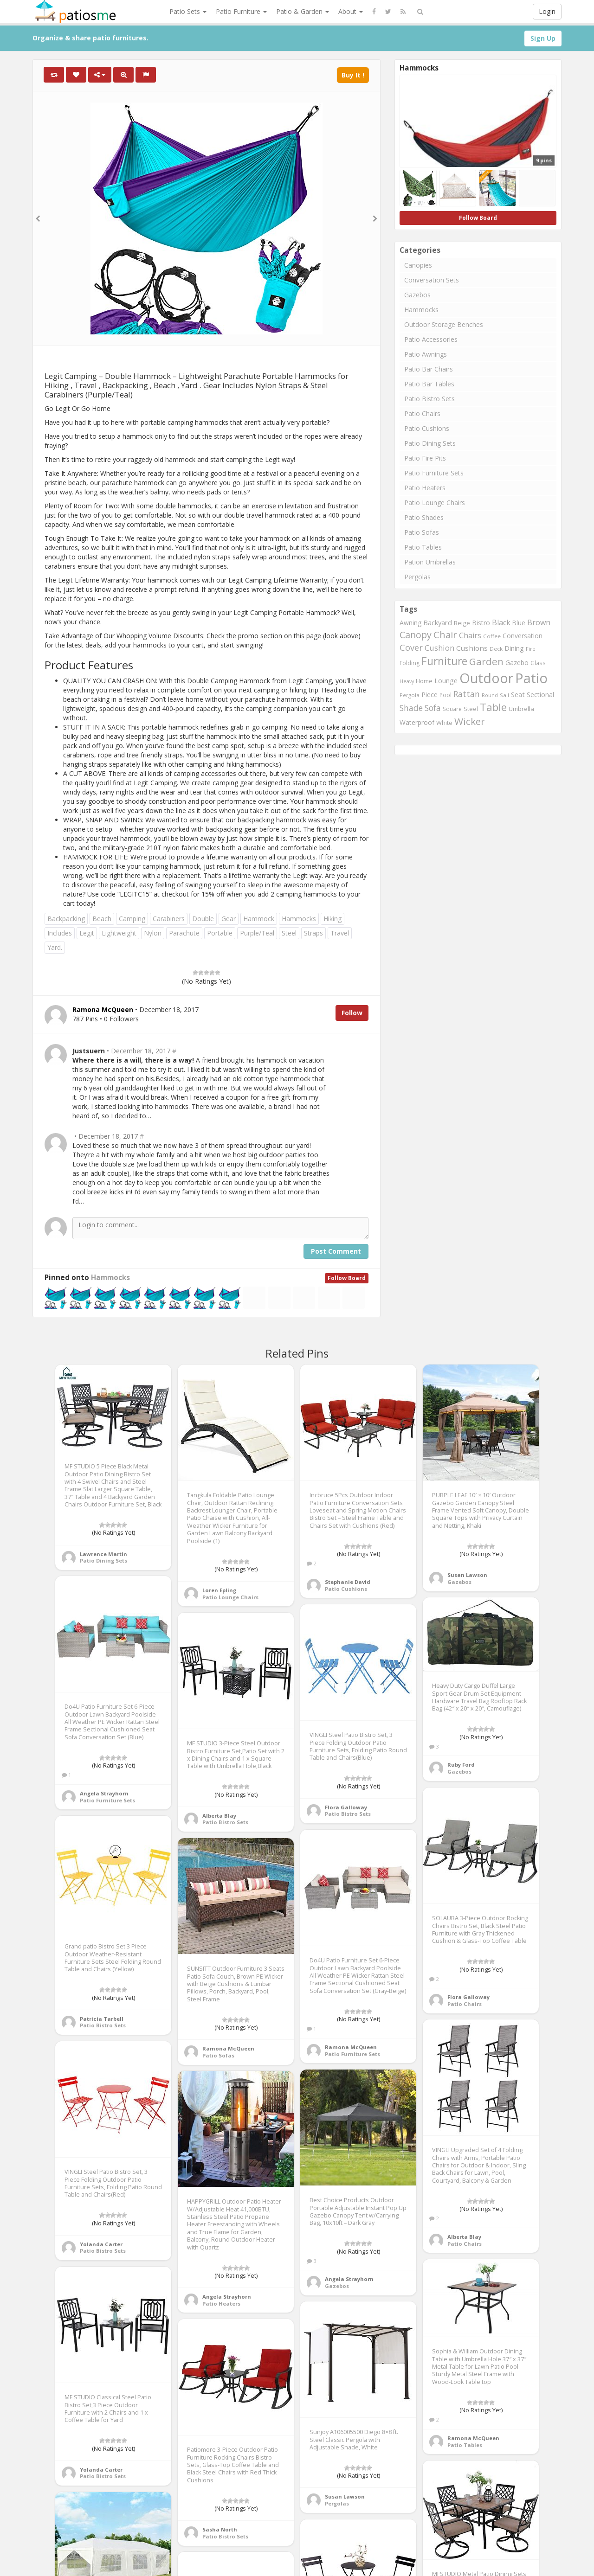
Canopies (418, 265)
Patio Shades (424, 517)
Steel (289, 933)
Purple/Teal (257, 933)
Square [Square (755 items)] (452, 708)
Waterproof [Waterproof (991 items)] (417, 722)
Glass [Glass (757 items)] (538, 662)
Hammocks (299, 918)
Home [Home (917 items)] (424, 681)
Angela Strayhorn (104, 1793)
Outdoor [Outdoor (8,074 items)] (486, 678)
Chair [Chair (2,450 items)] (445, 634)
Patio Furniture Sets (434, 472)
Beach (101, 918)
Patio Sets (188, 11)
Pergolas (417, 576)
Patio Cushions (426, 428)
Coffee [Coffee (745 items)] (492, 636)
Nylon (152, 933)
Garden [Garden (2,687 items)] (486, 661)
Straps (313, 933)
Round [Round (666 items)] (490, 695)
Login (547, 11)
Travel (339, 933)
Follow (352, 1012)
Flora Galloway (346, 1807)
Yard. (54, 947)
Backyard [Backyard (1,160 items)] (437, 622)
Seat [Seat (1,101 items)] (518, 694)
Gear (228, 918)
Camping (132, 918)
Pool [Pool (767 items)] (445, 695)
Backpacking (66, 918)
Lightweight (119, 933)
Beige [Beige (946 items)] (462, 623)
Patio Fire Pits (425, 458)
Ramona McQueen (351, 2047)
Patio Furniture (241, 11)
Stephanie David (347, 1581)
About (350, 11)
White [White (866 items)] (444, 722)
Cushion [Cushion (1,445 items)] (439, 647)
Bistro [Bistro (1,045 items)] (481, 622)
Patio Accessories (431, 339)
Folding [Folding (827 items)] (410, 663)
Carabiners (169, 918)
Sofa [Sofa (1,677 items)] (433, 707)
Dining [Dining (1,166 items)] (514, 648)
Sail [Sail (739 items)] (504, 695)
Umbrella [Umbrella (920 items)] (521, 709)
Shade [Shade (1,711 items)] (411, 707)
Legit (86, 933)
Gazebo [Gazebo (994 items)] (517, 662)
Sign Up (542, 38)
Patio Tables (423, 547)
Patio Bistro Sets (429, 398)
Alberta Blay (219, 1815)
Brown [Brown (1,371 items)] (538, 622)
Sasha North (219, 2529)
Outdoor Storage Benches (443, 324)
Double (203, 918)
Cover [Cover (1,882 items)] (411, 647)
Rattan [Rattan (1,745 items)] (466, 693)
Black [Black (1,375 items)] (501, 622)
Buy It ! (353, 74)
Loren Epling (219, 1590)
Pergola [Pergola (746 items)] (410, 695)
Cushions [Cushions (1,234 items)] (472, 648)
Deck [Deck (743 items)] (496, 648)
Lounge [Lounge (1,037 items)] (446, 680)
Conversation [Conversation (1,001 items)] (522, 635)
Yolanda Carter (101, 2244)
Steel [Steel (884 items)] (471, 709)
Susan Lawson (467, 1574)
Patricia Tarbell (101, 2018)
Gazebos (417, 294)
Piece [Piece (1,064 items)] (429, 694)
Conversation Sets (431, 280)
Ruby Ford (461, 1764)
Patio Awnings (425, 354)
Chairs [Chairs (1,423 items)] (470, 635)
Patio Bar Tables (429, 383)
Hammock (258, 918)
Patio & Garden (302, 11)
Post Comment (336, 1251)
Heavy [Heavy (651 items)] (407, 681)
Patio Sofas (421, 532)
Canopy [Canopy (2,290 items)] (416, 634)
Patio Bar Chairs (428, 369)
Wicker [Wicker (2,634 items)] (469, 721)
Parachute (184, 933)
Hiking (332, 918)
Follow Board (347, 1278)
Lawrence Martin (103, 1554)
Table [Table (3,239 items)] (493, 707)
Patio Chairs (422, 413)
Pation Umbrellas (430, 561)
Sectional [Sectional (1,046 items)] (540, 694)
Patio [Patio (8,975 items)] (531, 678)
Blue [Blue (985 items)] (518, 622)
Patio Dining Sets (430, 443)
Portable (219, 933)
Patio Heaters (425, 487)
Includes (59, 933)
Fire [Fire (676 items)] (531, 648)
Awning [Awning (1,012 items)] (410, 622)
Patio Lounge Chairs (434, 502)
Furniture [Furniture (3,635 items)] (444, 661)
